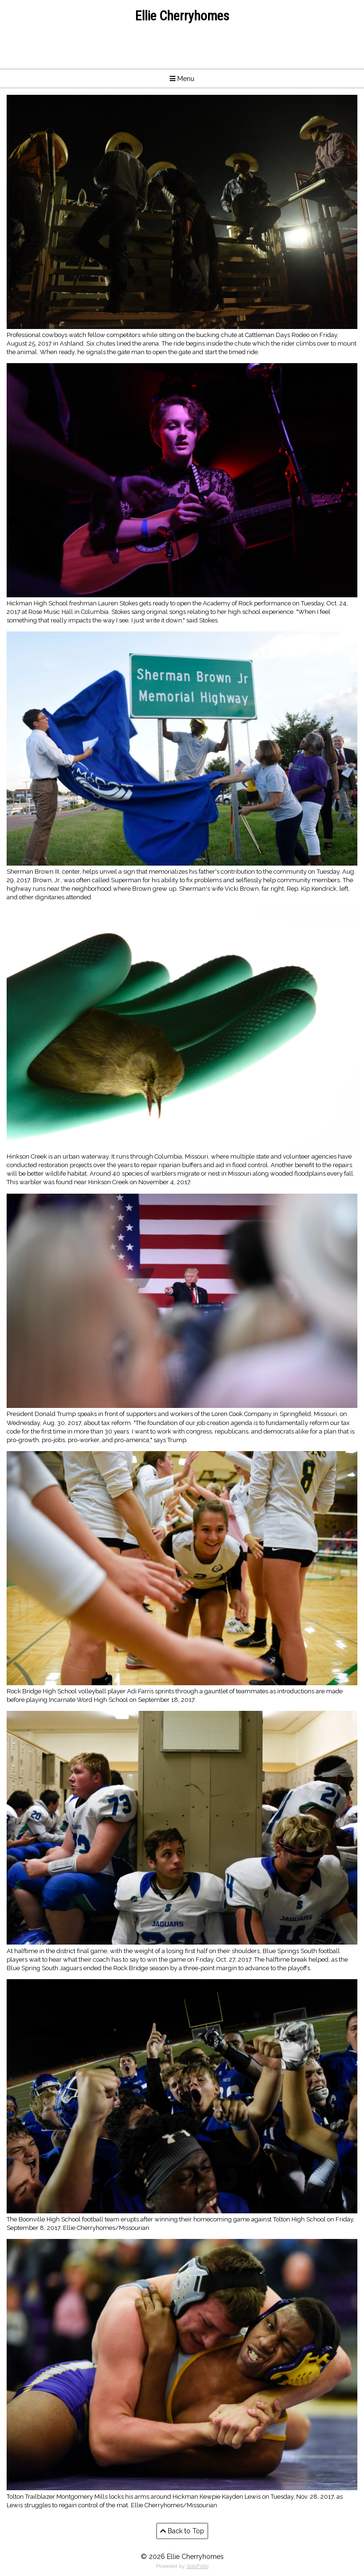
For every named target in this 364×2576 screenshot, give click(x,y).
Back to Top (182, 2531)
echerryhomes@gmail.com (182, 45)
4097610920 (182, 55)
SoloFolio (197, 2566)
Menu (182, 78)
